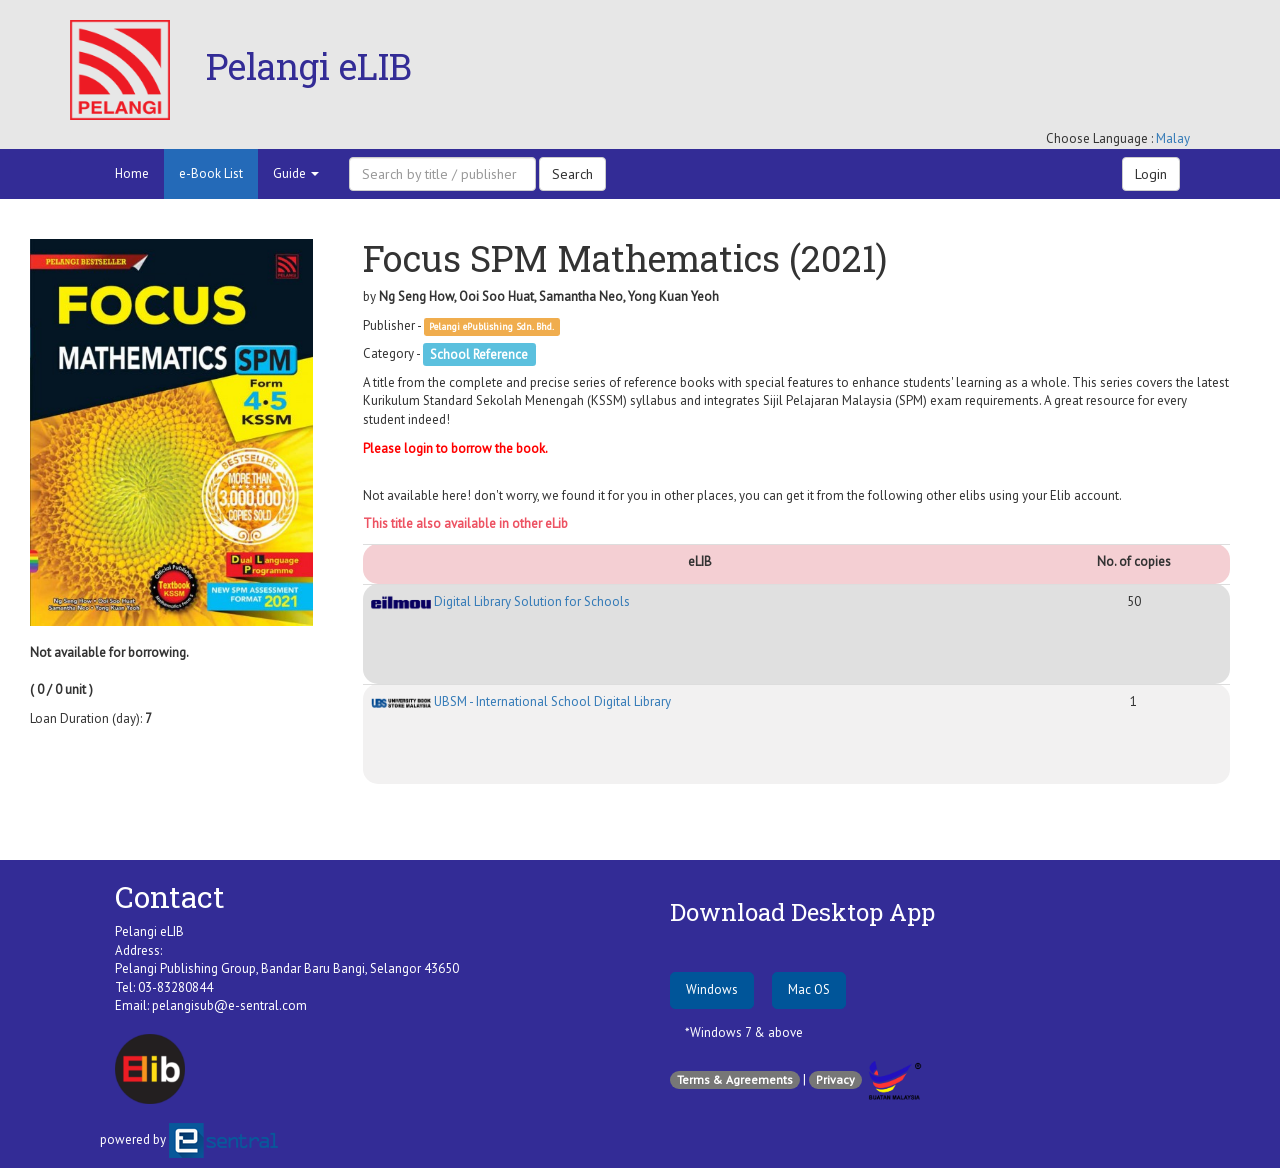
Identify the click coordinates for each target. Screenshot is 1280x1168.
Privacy (835, 1079)
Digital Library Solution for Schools (500, 601)
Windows (712, 989)
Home (132, 173)
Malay (1173, 138)
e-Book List (211, 173)
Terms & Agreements (735, 1079)
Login (1151, 174)
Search (572, 174)
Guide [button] (296, 173)
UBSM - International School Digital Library (521, 701)
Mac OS (809, 989)
